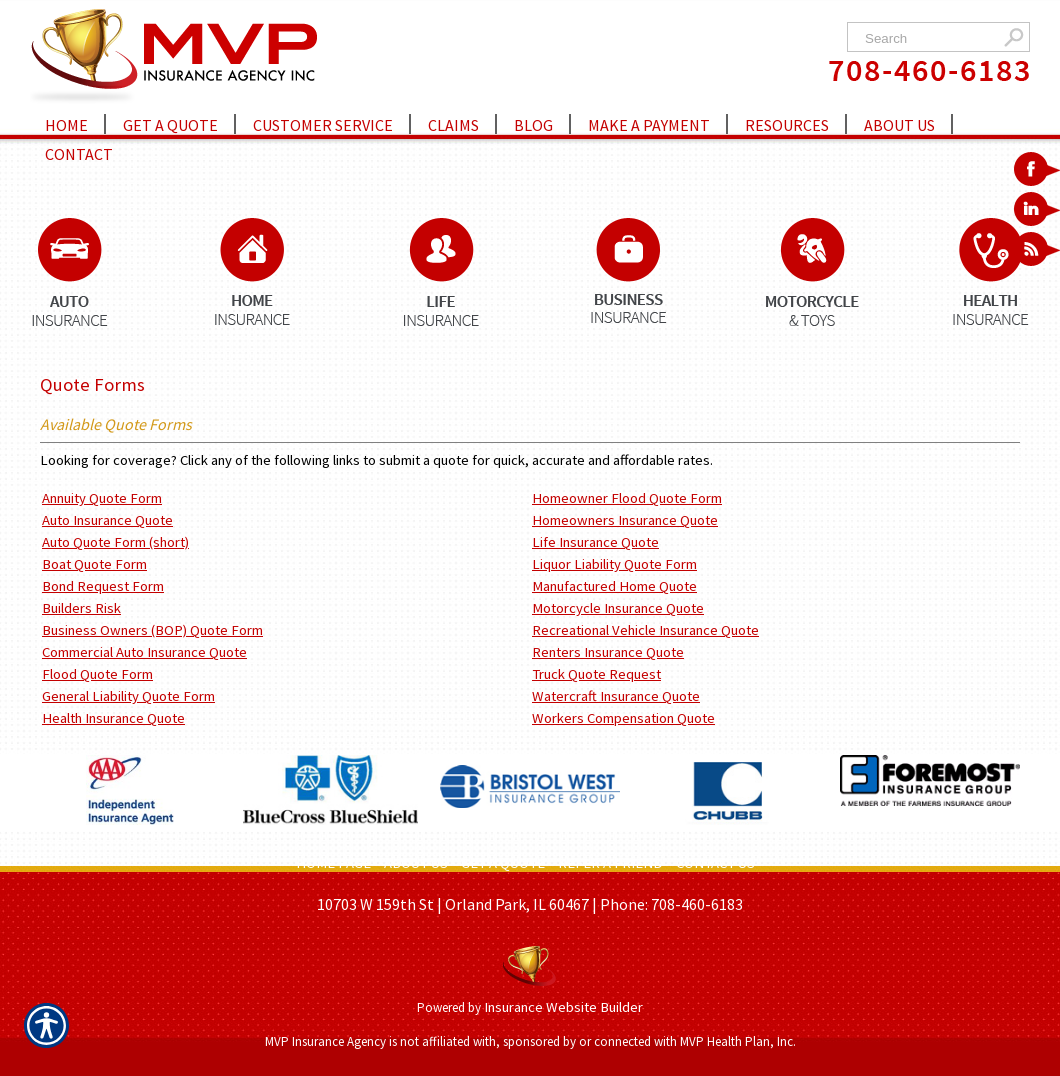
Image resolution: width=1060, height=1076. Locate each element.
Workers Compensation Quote (623, 718)
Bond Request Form (103, 586)
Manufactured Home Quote (614, 586)
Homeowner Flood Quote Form (627, 498)
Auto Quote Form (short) (115, 542)
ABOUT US (416, 863)
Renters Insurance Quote (608, 652)
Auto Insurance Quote (107, 520)
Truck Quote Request (596, 674)
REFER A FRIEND (610, 863)
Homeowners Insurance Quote (625, 520)
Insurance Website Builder (563, 1007)
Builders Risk (81, 608)
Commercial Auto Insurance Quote (144, 652)
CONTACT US (715, 863)
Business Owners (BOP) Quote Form (152, 630)
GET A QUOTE (503, 863)
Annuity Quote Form (102, 498)
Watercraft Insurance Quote (616, 696)
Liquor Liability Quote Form (614, 564)
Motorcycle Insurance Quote (618, 608)
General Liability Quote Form (128, 696)
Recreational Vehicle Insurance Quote (645, 630)
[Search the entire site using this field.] (927, 38)
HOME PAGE (333, 863)
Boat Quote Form (94, 564)
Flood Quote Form (97, 674)
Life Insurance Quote (595, 542)
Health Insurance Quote (113, 718)
